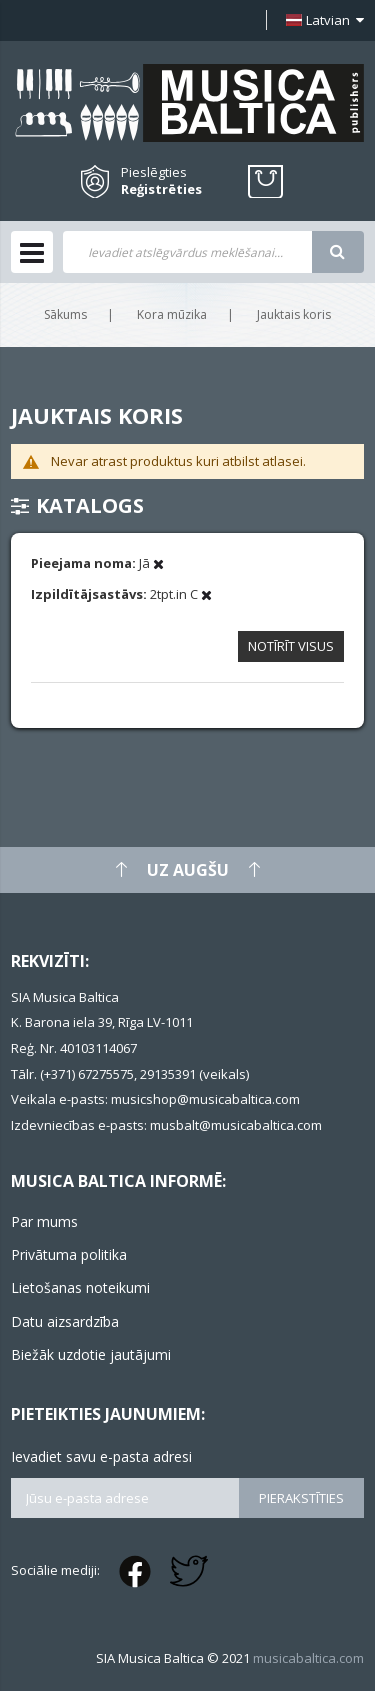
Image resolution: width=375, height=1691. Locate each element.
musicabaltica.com (308, 1658)
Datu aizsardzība (65, 1321)
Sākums (65, 314)
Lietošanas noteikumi (80, 1287)
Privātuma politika (69, 1254)
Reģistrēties (161, 189)
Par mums (44, 1221)
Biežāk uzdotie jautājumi (91, 1354)
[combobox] (187, 252)
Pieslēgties (154, 172)
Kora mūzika (172, 314)
